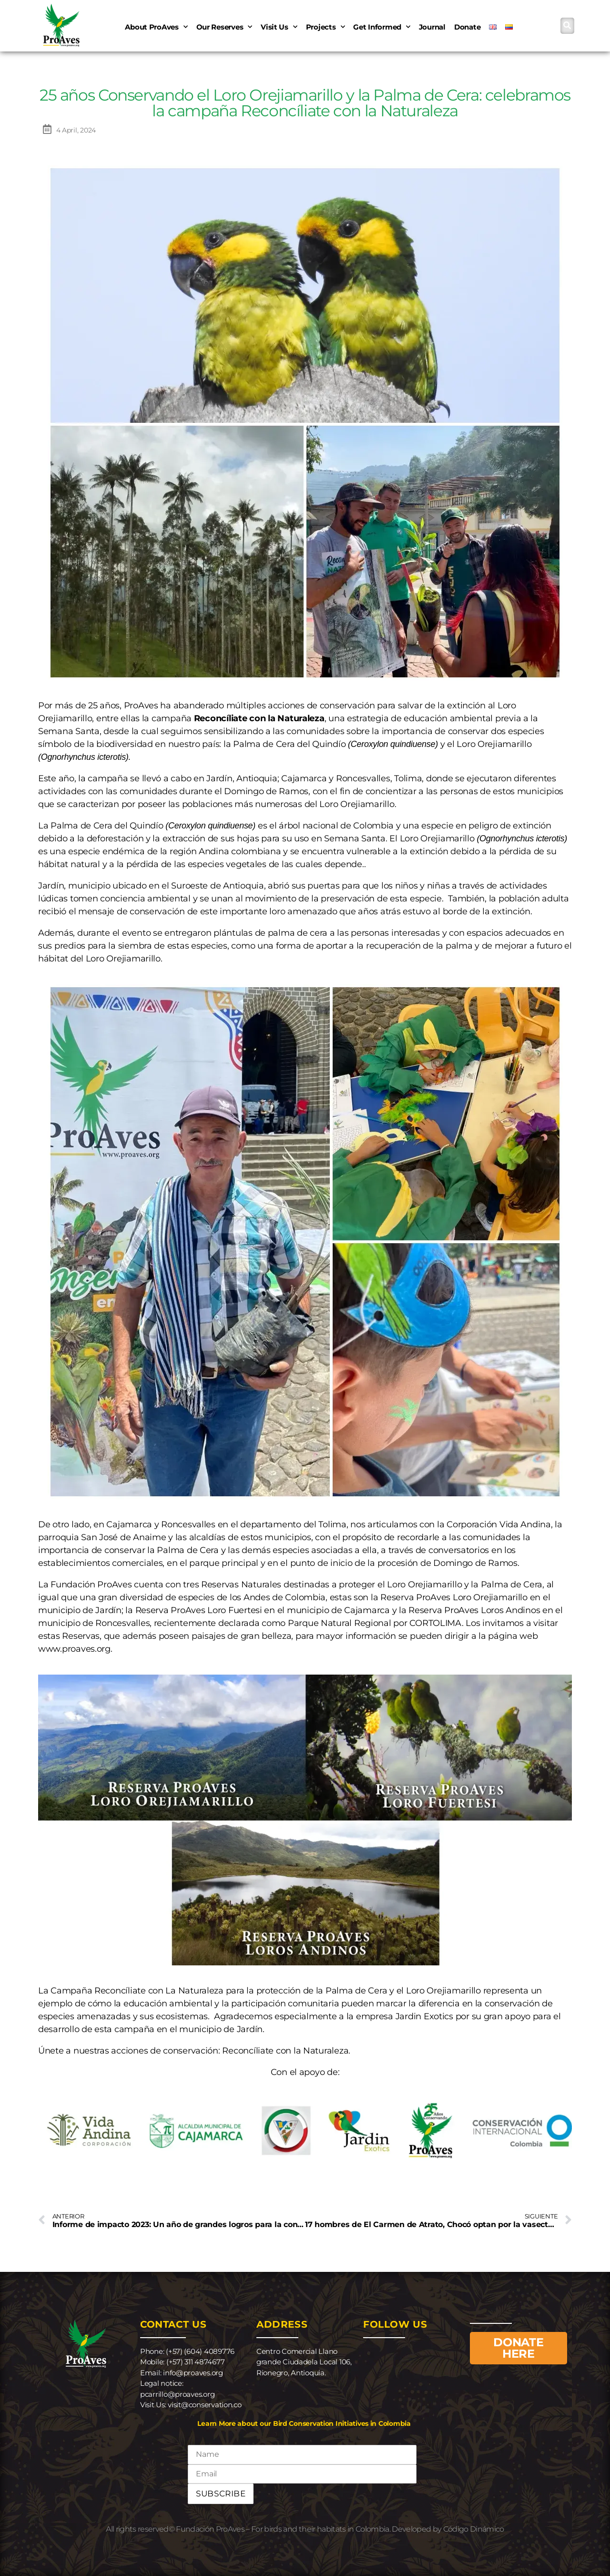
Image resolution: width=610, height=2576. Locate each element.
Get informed (381, 27)
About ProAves (156, 27)
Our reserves (224, 27)
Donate (467, 26)
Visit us (279, 27)
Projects (325, 27)
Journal (432, 26)
